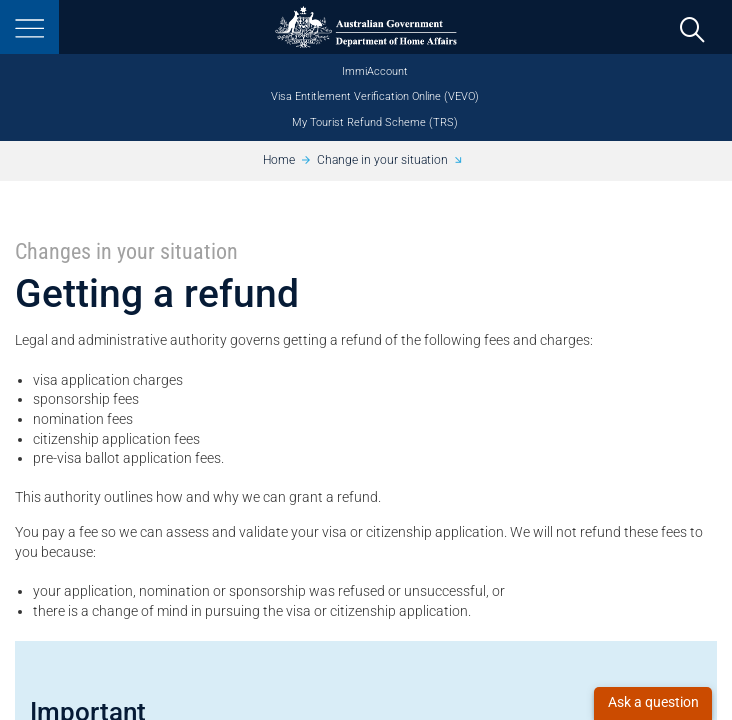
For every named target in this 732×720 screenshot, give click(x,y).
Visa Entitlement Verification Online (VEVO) (375, 96)
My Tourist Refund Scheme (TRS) (375, 122)
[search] (692, 28)
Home (279, 160)
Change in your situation (382, 160)
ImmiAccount (375, 71)
